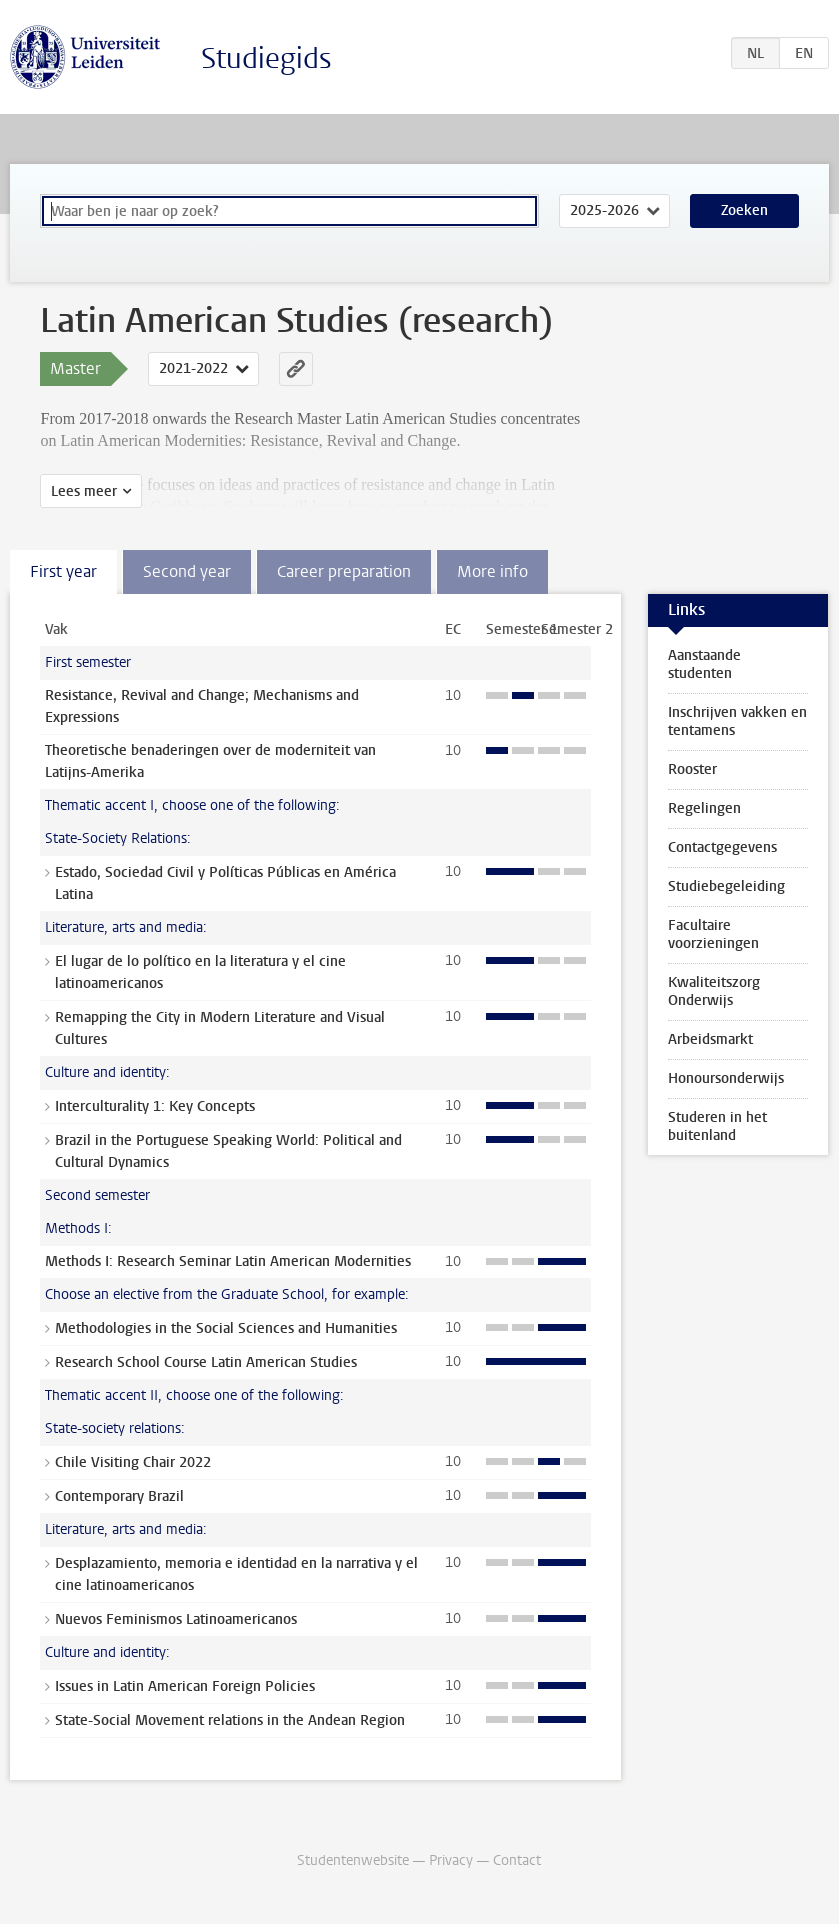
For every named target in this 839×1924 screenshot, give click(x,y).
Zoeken (744, 210)
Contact (517, 1860)
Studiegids (266, 58)
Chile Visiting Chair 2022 (133, 1462)
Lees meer (84, 491)
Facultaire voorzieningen (713, 934)
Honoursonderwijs (726, 1078)
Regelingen (704, 808)
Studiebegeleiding (726, 886)
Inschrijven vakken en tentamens (737, 721)
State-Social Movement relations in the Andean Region (230, 1720)
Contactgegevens (722, 847)
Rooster (692, 769)
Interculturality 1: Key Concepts (155, 1106)
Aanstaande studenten (704, 664)
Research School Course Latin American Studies (206, 1362)
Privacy (451, 1860)
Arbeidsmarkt (710, 1039)
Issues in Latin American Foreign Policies (185, 1686)
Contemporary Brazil (119, 1496)
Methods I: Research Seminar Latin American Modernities (228, 1261)
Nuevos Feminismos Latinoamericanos (176, 1619)
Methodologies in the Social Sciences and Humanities (226, 1328)
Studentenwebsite (353, 1860)
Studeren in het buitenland (717, 1126)
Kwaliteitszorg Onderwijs (714, 991)
